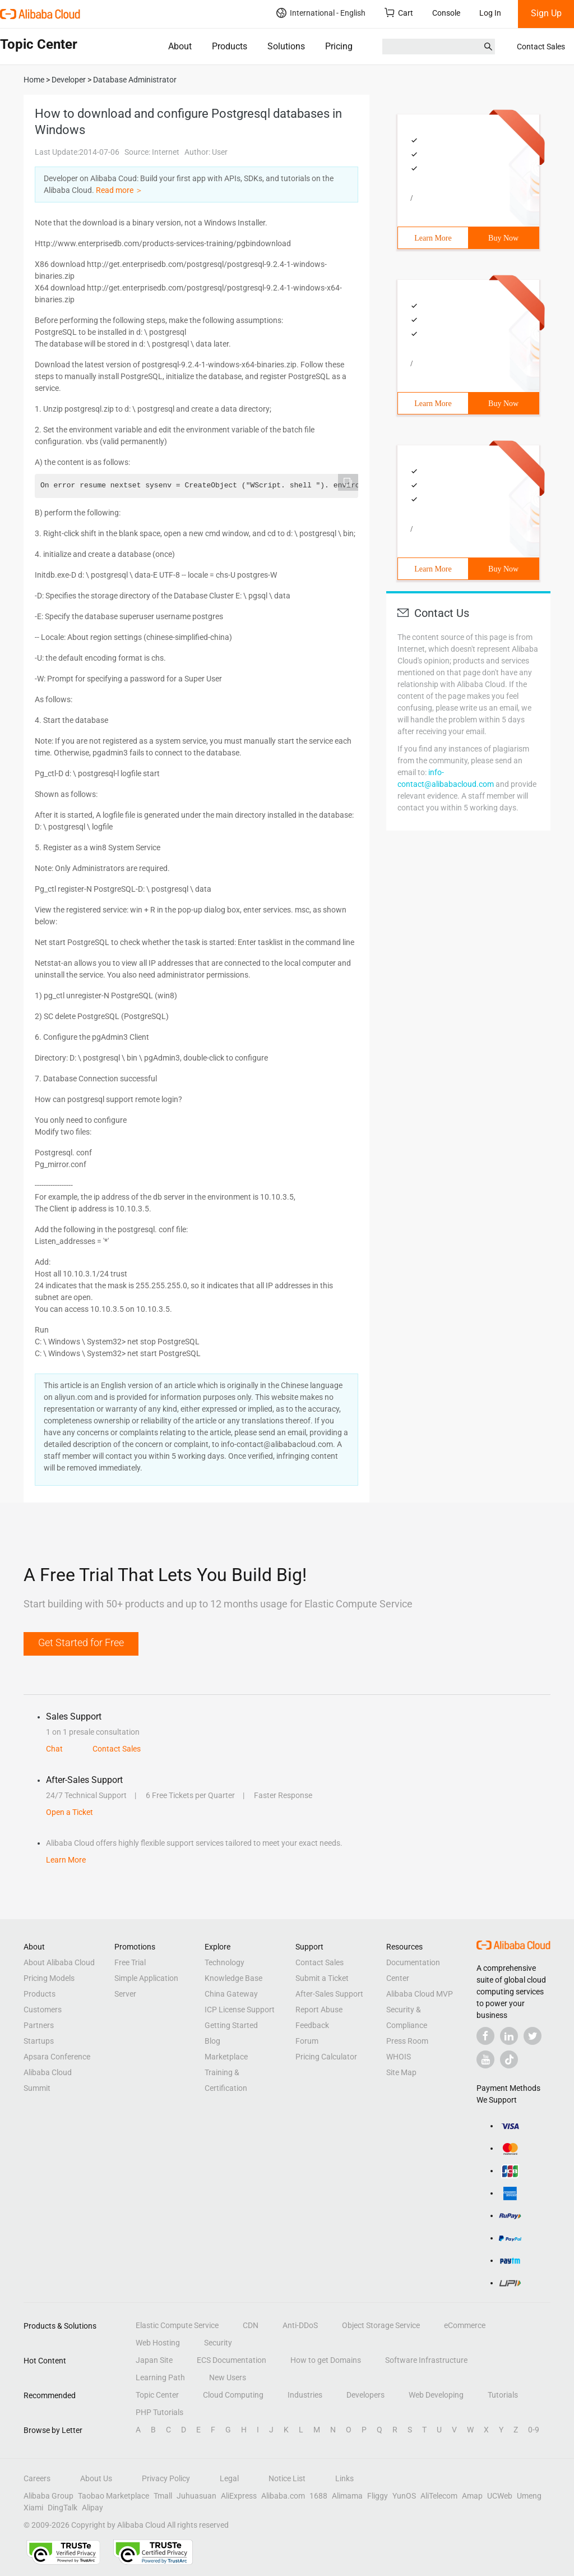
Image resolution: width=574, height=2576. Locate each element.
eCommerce (464, 2325)
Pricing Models (49, 1978)
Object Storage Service (381, 2325)
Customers (43, 2009)
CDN (250, 2325)
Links (344, 2478)
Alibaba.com (283, 2495)
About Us (96, 2478)
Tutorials (503, 2394)
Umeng (529, 2495)
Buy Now (503, 238)
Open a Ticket (69, 1812)
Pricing (339, 46)
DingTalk (62, 2507)
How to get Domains (325, 2360)
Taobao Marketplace (113, 2495)
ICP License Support (240, 2009)
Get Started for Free (81, 1642)
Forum (306, 2040)
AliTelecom (438, 2495)
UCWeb (499, 2495)
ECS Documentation (231, 2360)
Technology (224, 1962)
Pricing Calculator (326, 2056)
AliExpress (239, 2495)
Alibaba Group (48, 2495)
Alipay (92, 2507)
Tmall (163, 2495)
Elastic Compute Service (177, 2325)
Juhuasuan (196, 2495)
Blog (212, 2040)
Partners (39, 2025)
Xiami (33, 2507)
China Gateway (231, 1993)
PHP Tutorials (159, 2412)
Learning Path (160, 2377)
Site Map (401, 2072)
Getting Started (231, 2025)
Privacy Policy (166, 2478)
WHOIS (398, 2056)
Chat (54, 1748)
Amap (472, 2495)
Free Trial (130, 1962)
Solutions (286, 46)
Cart (399, 12)
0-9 (533, 2429)
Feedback (312, 2025)
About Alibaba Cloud (59, 1962)
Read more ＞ (119, 190)
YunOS (404, 2495)
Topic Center (157, 2394)
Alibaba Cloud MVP (419, 1993)
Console (446, 12)
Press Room (407, 2040)
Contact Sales (541, 46)
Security (218, 2342)
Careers (37, 2478)
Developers (365, 2394)
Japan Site (154, 2360)
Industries (305, 2394)
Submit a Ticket (322, 1978)
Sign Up (546, 13)
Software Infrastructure (426, 2360)
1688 (318, 2495)
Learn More (432, 238)
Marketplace (226, 2056)
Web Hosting (158, 2342)
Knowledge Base (233, 1978)
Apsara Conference (57, 2056)
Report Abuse (318, 2009)
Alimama (347, 2495)
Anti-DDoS (300, 2325)
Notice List (287, 2478)
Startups (39, 2040)
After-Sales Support (329, 1993)
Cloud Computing (233, 2394)
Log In (490, 12)
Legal (229, 2478)
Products (229, 46)
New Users (227, 2377)
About (180, 46)
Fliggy (377, 2495)
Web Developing (436, 2394)
